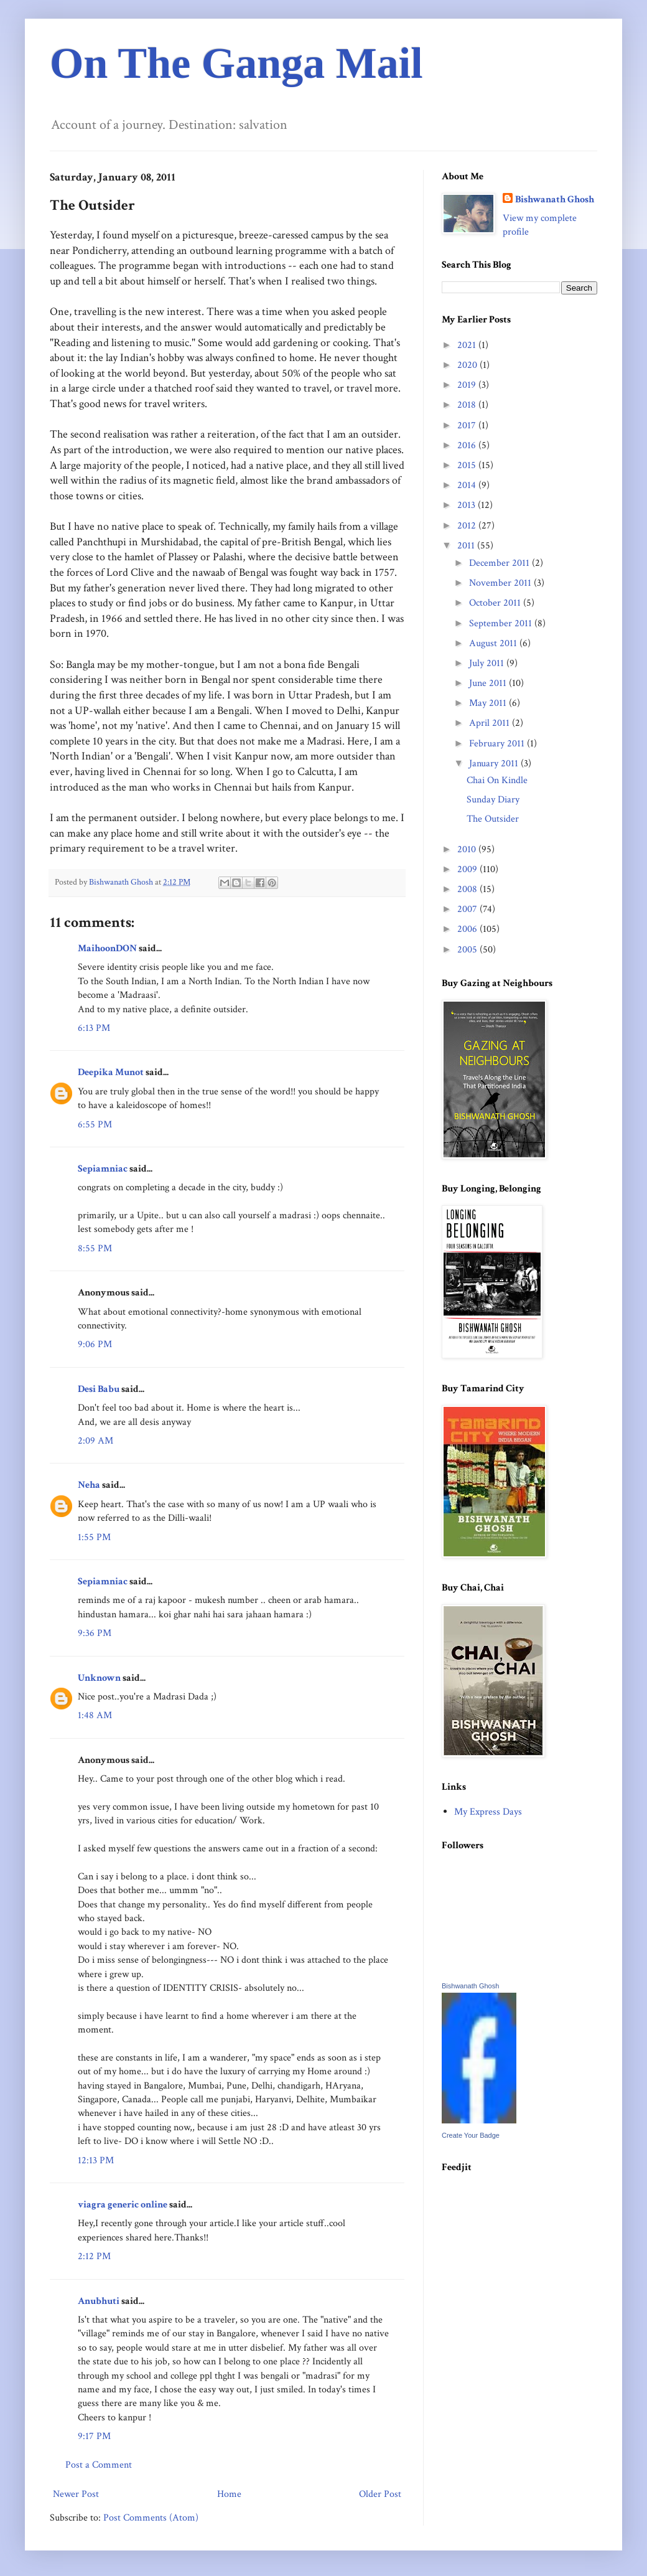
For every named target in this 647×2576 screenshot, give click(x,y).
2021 (467, 345)
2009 (468, 869)
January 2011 (495, 763)
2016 (467, 445)
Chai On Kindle (497, 780)
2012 (467, 525)
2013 (467, 505)
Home (229, 2494)
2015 (467, 465)
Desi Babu (98, 1389)
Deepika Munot (111, 1072)
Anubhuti (98, 2301)
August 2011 (494, 643)
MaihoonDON (107, 948)
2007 (468, 909)
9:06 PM (95, 1344)
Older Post (380, 2494)
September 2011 (501, 623)
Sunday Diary (493, 799)
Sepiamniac (103, 1168)
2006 (468, 929)
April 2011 (490, 723)
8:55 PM (95, 1248)
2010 (467, 849)
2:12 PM (94, 2256)
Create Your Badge (471, 2135)
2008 (468, 889)
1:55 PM (94, 1537)
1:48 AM (95, 1715)
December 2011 (500, 563)
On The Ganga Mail (236, 63)
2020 (468, 365)
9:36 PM (94, 1633)
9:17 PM (94, 2436)
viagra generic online (122, 2204)
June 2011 (489, 683)
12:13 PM (96, 2160)
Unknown (99, 1678)
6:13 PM (94, 1028)
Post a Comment (98, 2464)
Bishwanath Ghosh (554, 199)
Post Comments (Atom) (150, 2517)
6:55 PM (95, 1124)
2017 (467, 425)
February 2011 (498, 743)
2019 (467, 385)
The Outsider (493, 818)
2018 (467, 404)
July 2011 (487, 663)
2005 (468, 949)
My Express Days (488, 1811)
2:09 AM (95, 1440)
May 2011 (489, 703)
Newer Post (76, 2494)
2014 (467, 485)
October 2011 (496, 602)
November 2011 (501, 583)
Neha (89, 1485)
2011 (467, 545)
